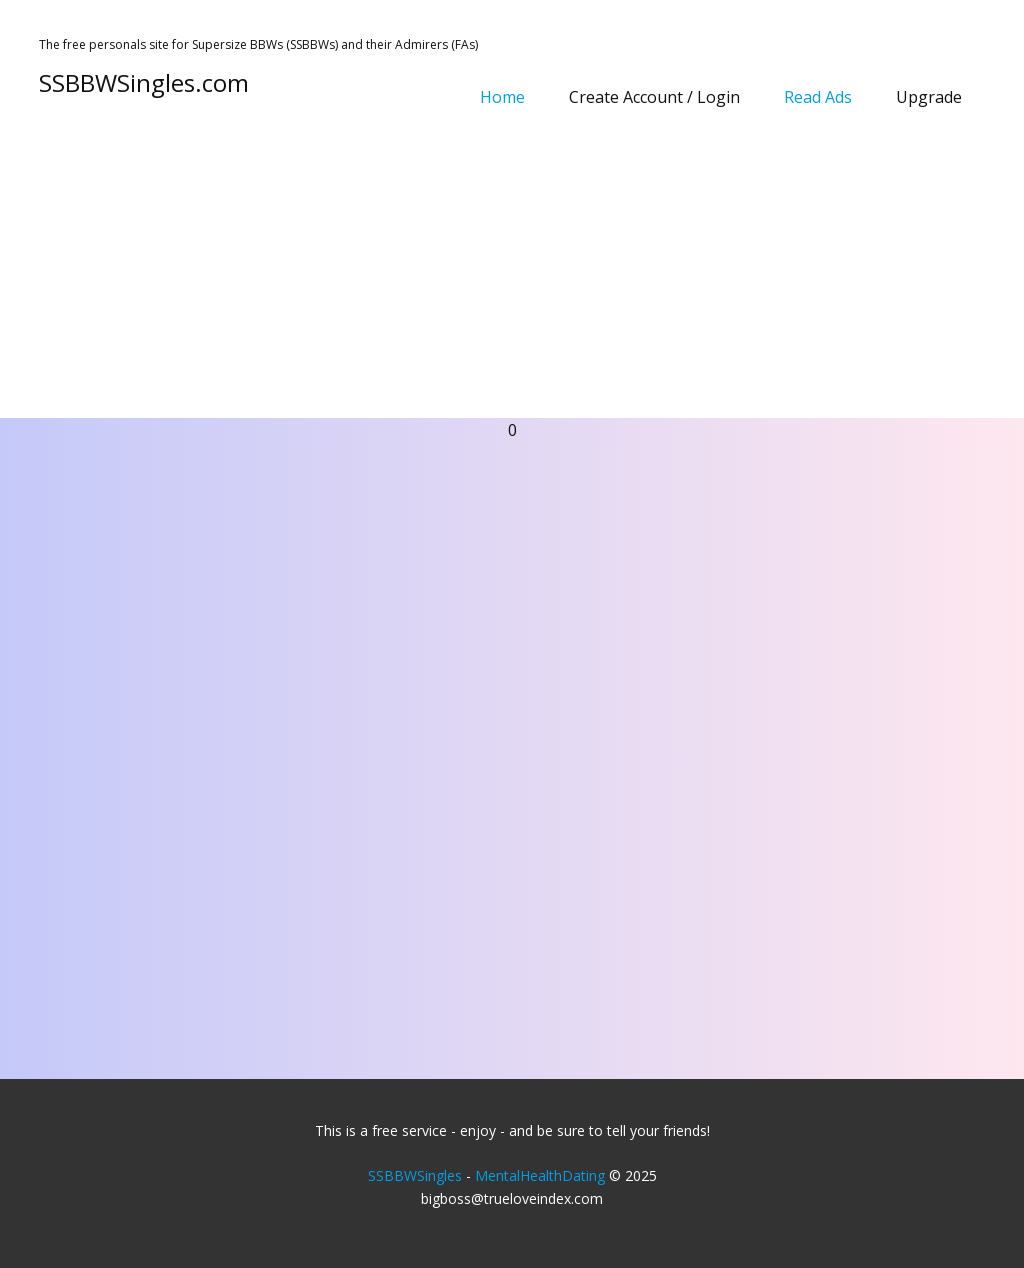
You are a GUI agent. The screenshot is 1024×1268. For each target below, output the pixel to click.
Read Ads (818, 97)
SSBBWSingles (415, 1175)
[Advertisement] (512, 268)
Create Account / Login (654, 97)
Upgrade (929, 97)
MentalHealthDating (540, 1175)
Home (502, 97)
